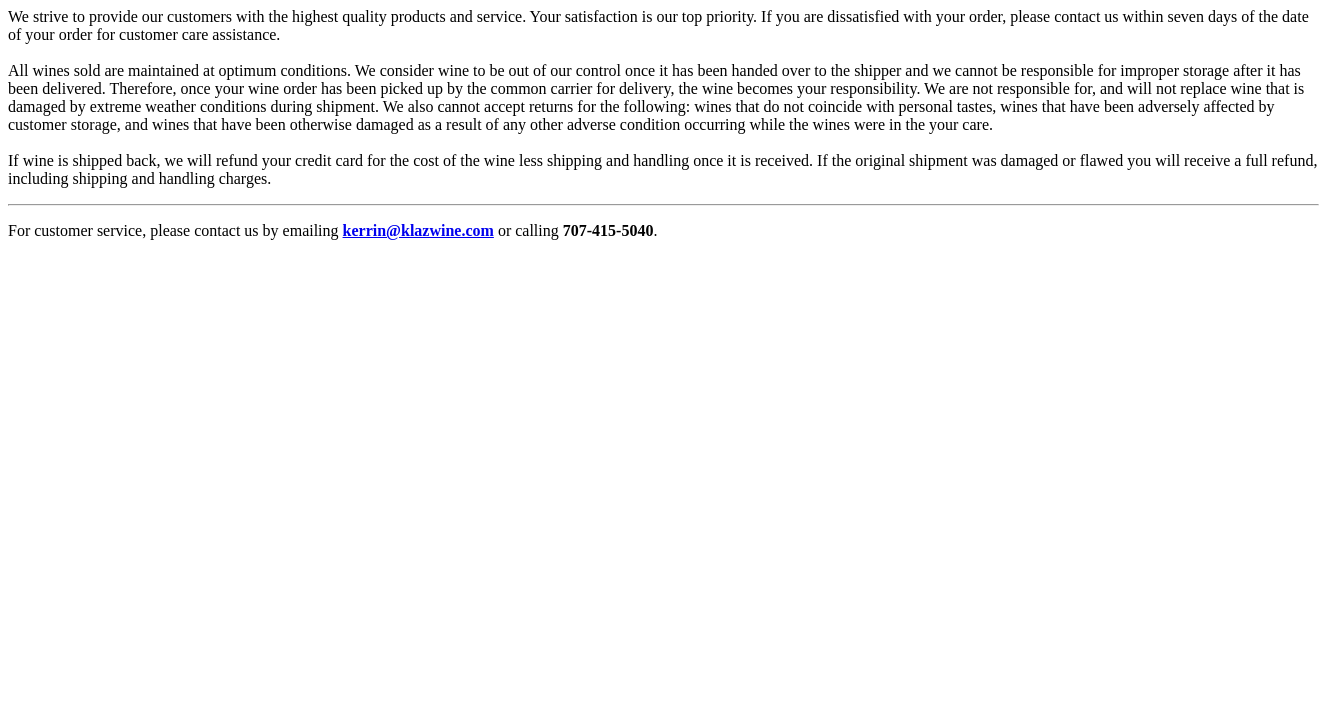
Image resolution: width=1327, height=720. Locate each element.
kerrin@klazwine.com (418, 230)
